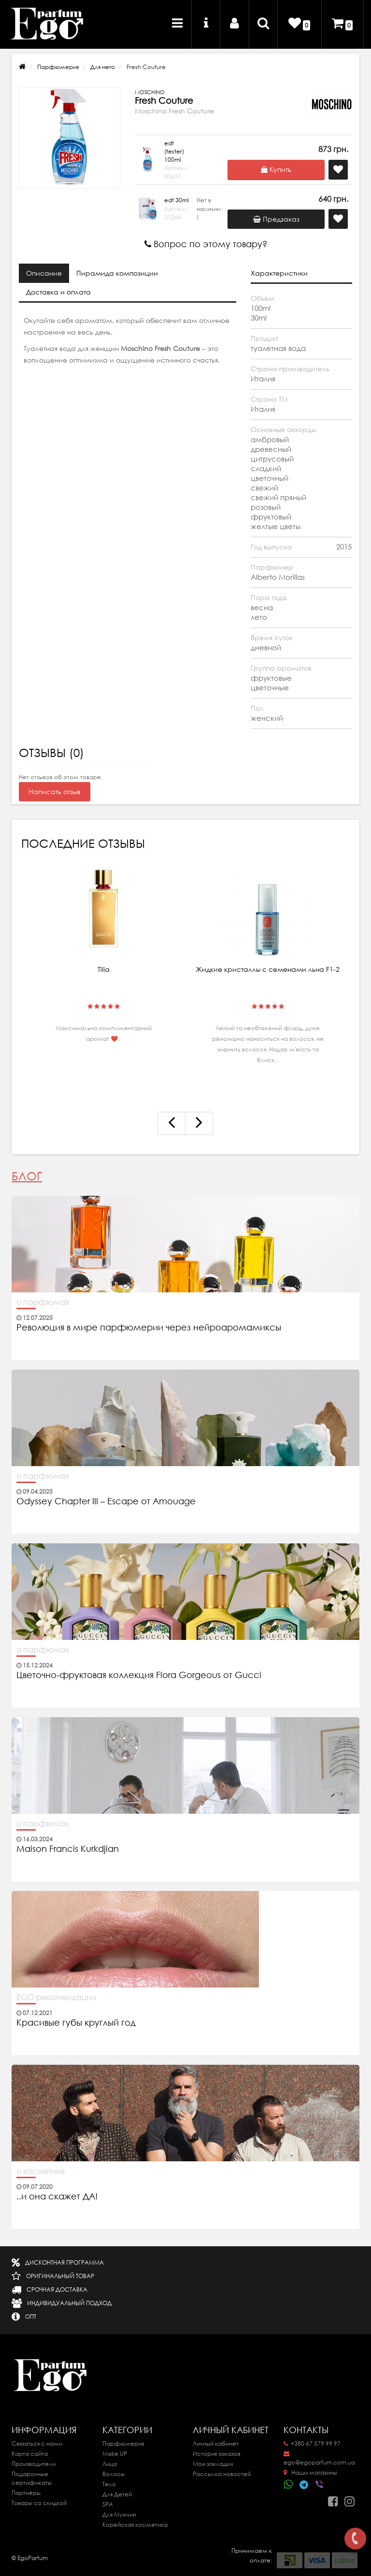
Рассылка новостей (222, 2474)
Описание (44, 273)
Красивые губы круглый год (76, 2023)
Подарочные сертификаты (32, 2478)
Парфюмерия (58, 67)
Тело (109, 2484)
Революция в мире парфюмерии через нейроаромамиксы (148, 1327)
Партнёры (26, 2493)
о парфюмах (42, 1302)
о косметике (40, 2171)
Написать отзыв (55, 792)
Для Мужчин (119, 2514)
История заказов (217, 2454)
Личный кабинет (216, 2443)
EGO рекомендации (56, 1997)
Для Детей (117, 2494)
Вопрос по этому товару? (206, 244)
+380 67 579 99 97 (312, 2443)
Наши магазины (310, 2472)
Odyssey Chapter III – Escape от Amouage (106, 1501)
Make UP (114, 2454)
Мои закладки (213, 2464)
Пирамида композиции (117, 273)
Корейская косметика (135, 2524)
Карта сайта (30, 2454)
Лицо (109, 2464)
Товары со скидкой (39, 2503)
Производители (34, 2464)
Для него (102, 67)
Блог (27, 1176)
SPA (107, 2504)
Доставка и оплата (58, 292)
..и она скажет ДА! (57, 2196)
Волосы (113, 2474)
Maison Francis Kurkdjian (67, 1849)
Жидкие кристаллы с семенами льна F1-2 (268, 969)
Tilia (104, 969)
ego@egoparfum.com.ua (319, 2458)
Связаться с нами (37, 2443)
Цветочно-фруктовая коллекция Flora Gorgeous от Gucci (140, 1675)
